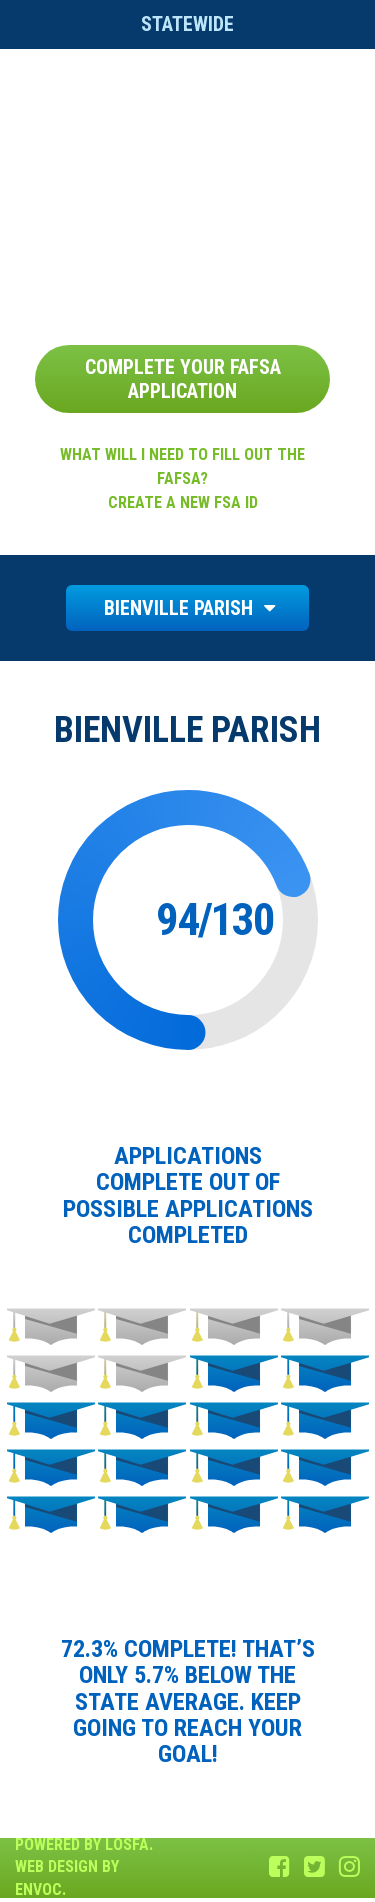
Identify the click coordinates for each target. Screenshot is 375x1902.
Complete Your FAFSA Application (183, 379)
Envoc (38, 1889)
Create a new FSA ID (183, 502)
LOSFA (127, 1844)
